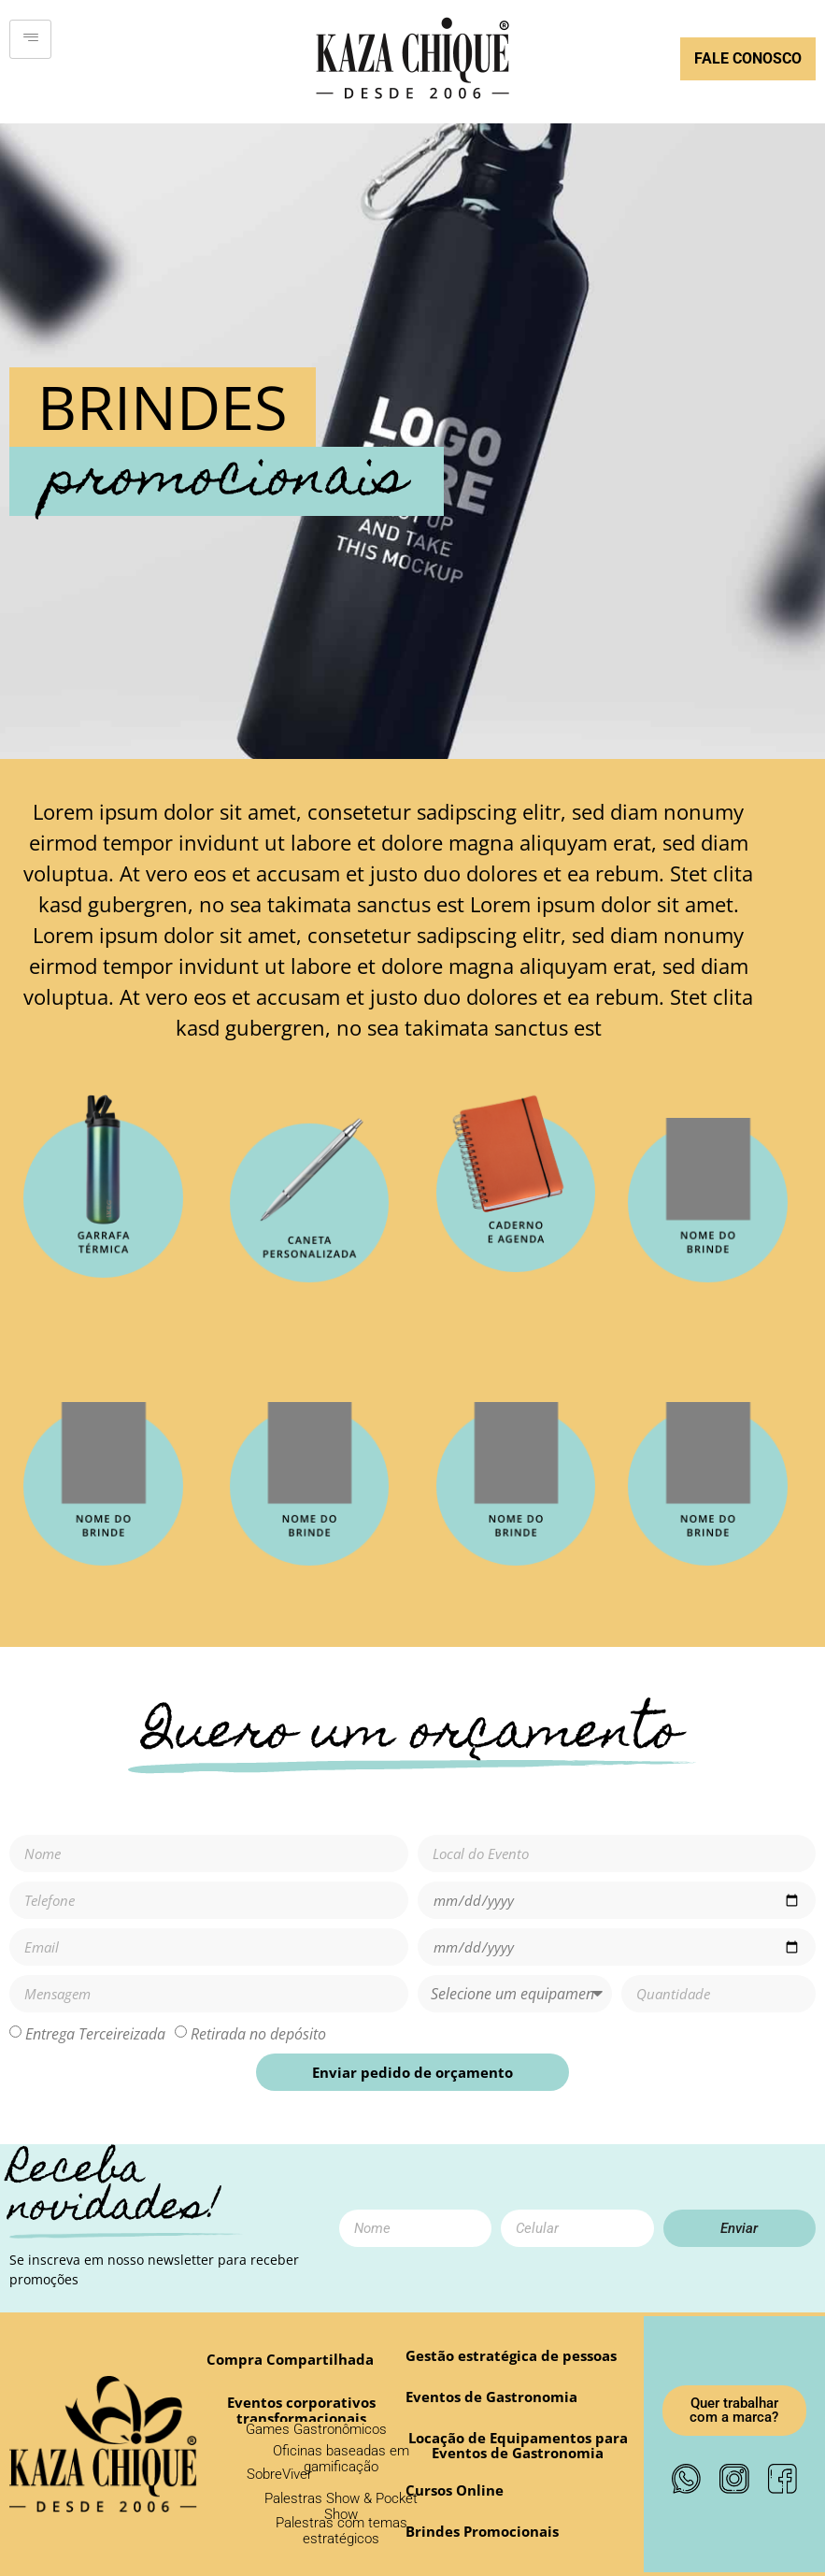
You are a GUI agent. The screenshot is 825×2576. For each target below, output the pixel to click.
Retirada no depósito (258, 2034)
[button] (454, 2490)
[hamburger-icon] (30, 39)
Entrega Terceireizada (95, 2034)
